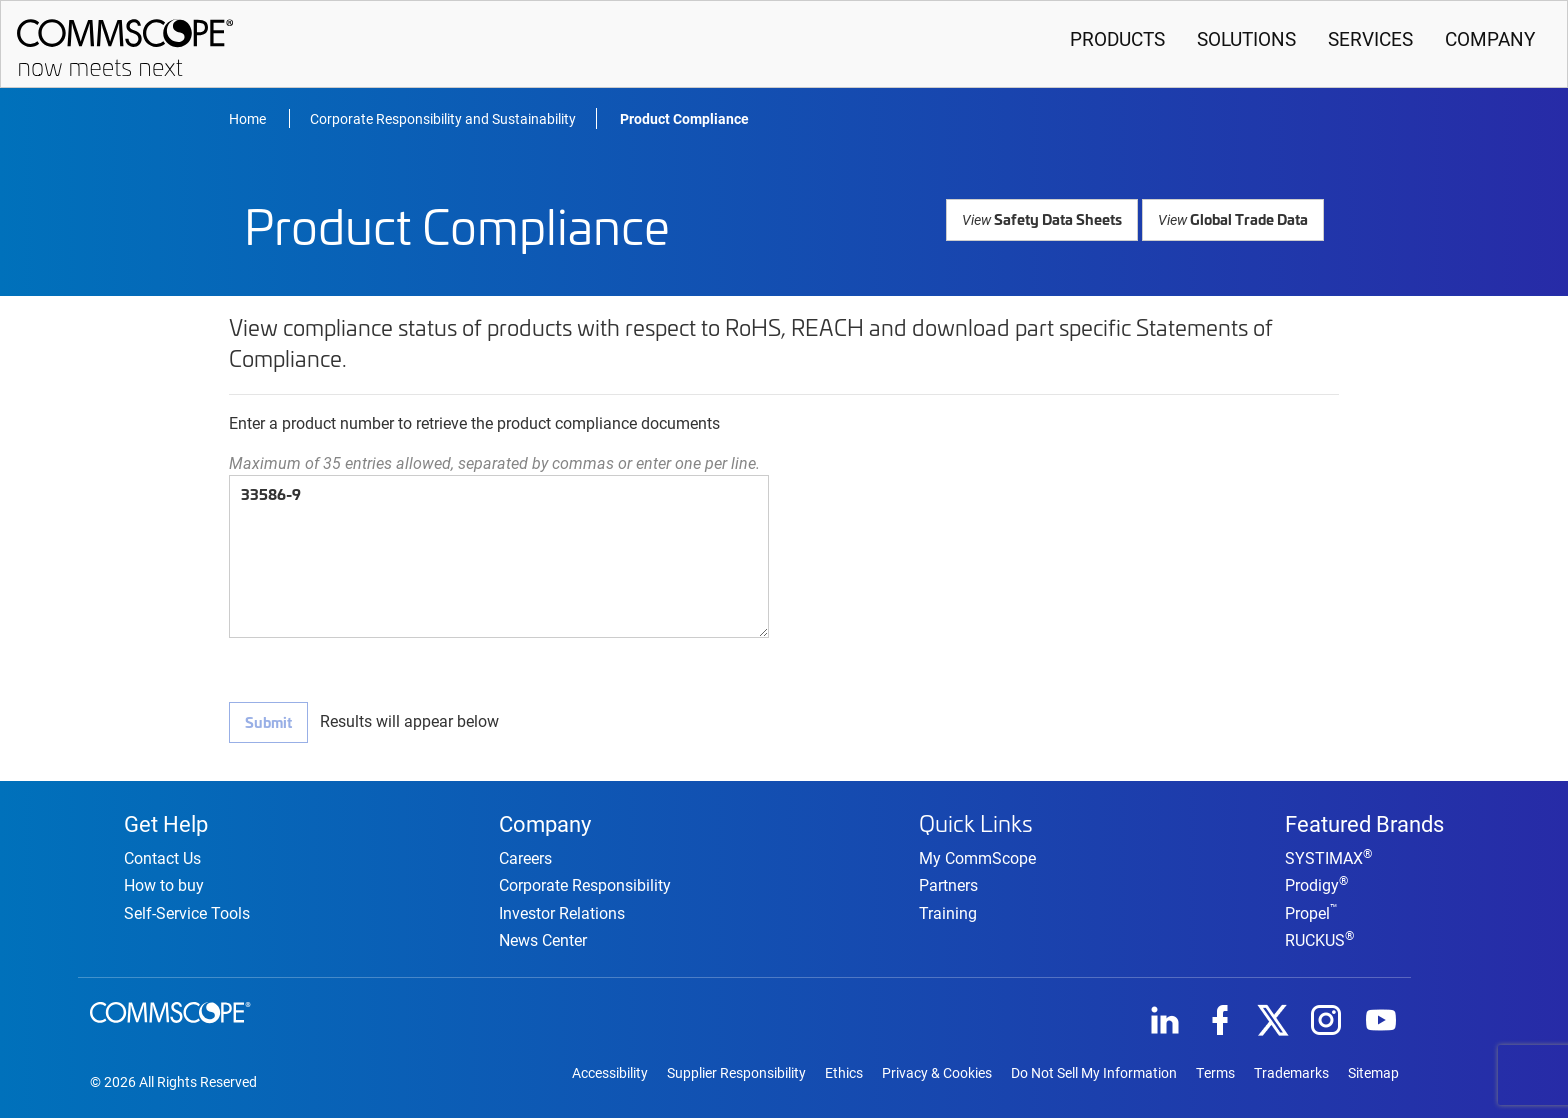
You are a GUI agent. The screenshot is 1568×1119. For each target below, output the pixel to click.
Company (1490, 38)
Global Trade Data (1234, 218)
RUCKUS (1319, 939)
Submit (268, 721)
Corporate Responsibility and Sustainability (443, 118)
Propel (1311, 912)
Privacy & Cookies (937, 1074)
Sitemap (1373, 1074)
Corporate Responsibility (585, 885)
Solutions (1246, 38)
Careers (525, 858)
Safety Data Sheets (1046, 218)
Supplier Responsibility (736, 1074)
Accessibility (610, 1074)
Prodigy (1316, 885)
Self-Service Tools (187, 912)
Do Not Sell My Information (1094, 1074)
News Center (543, 939)
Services (1370, 38)
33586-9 (499, 556)
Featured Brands (1364, 822)
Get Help (166, 822)
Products (1117, 38)
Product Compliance (684, 118)
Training (948, 910)
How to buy (164, 885)
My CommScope (977, 856)
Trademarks (1291, 1074)
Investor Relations (562, 912)
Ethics (844, 1074)
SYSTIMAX (1328, 858)
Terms (1215, 1074)
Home (249, 118)
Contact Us (162, 858)
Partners (948, 883)
